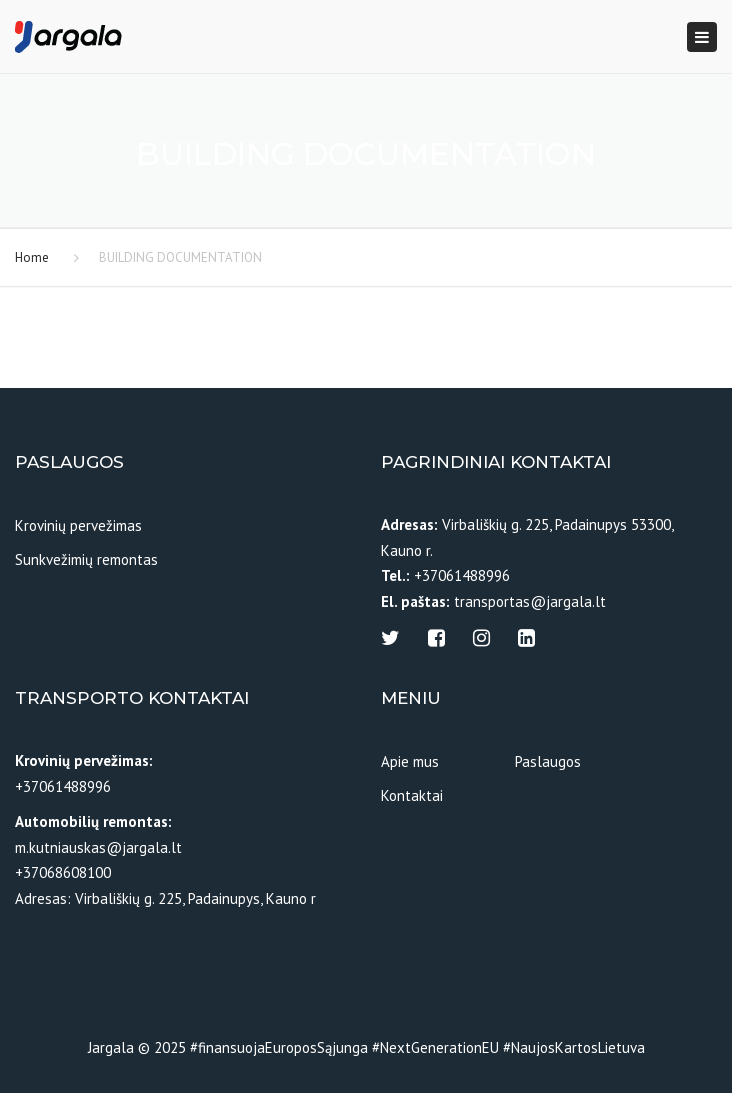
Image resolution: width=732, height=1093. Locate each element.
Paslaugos (548, 761)
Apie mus (410, 761)
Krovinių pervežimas (78, 525)
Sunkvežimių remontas (86, 559)
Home (32, 257)
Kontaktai (412, 795)
